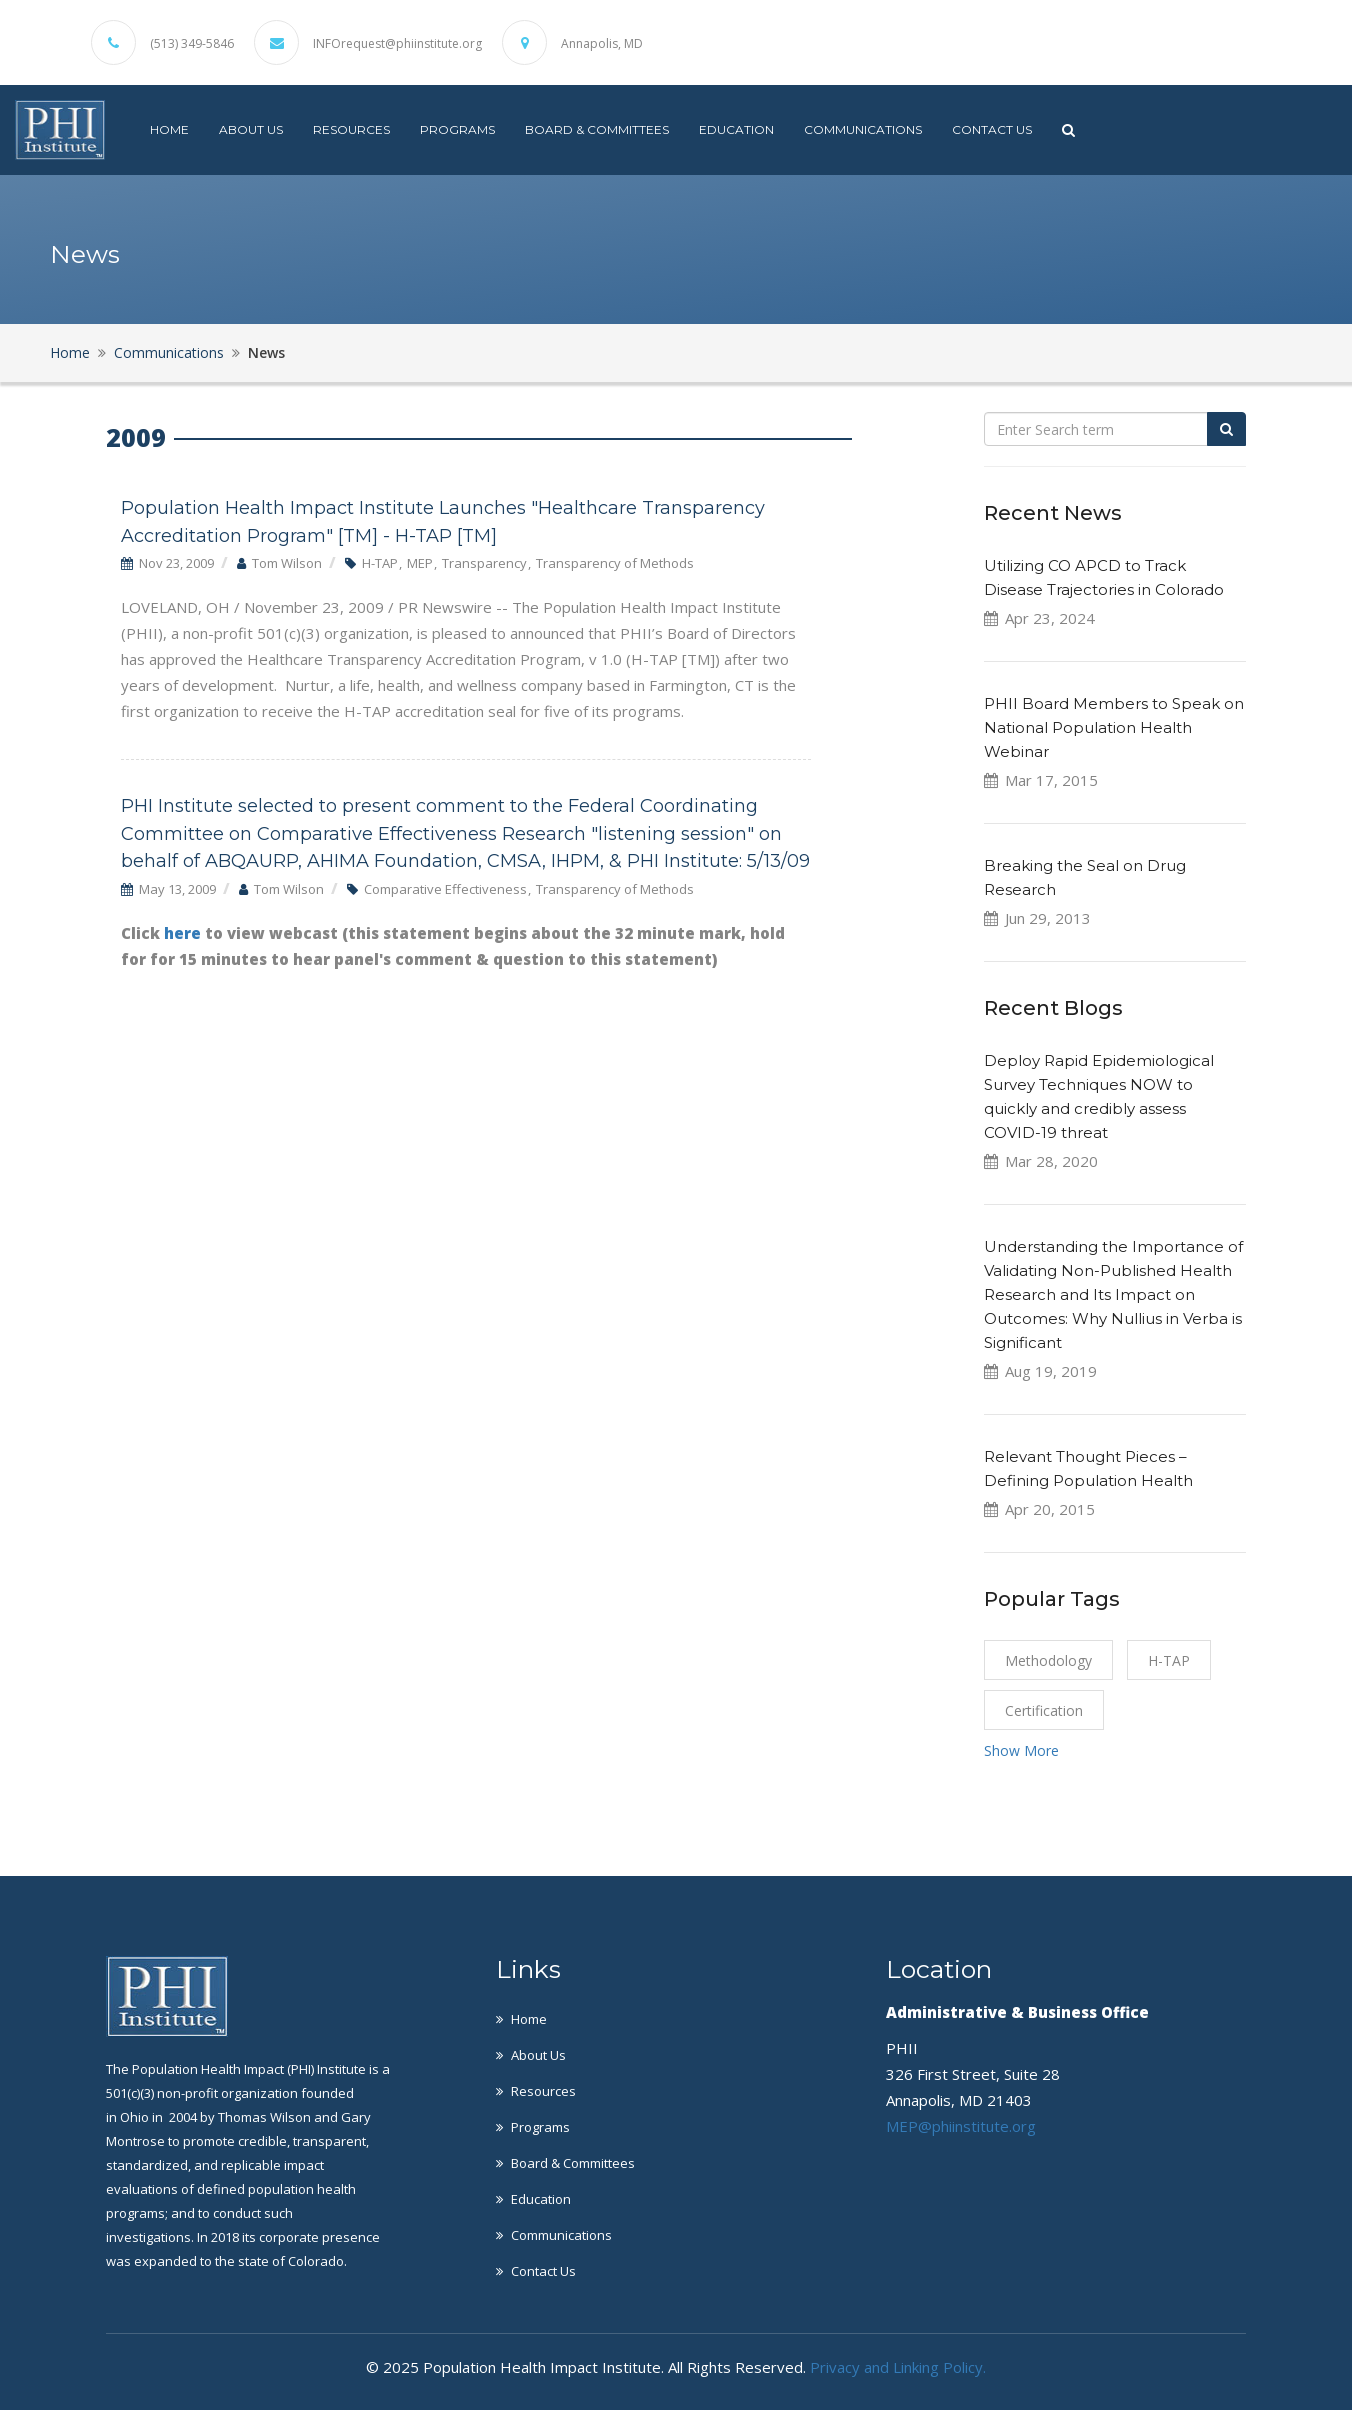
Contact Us (992, 129)
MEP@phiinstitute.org (961, 2126)
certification (1044, 1710)
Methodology (1048, 1660)
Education (736, 129)
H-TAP (1169, 1660)
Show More (1021, 1750)
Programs (457, 129)
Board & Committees (597, 129)
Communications (863, 129)
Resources (351, 129)
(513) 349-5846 (192, 44)
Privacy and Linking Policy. (898, 2367)
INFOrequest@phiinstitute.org (397, 44)
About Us (251, 129)
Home (169, 129)
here (184, 933)
